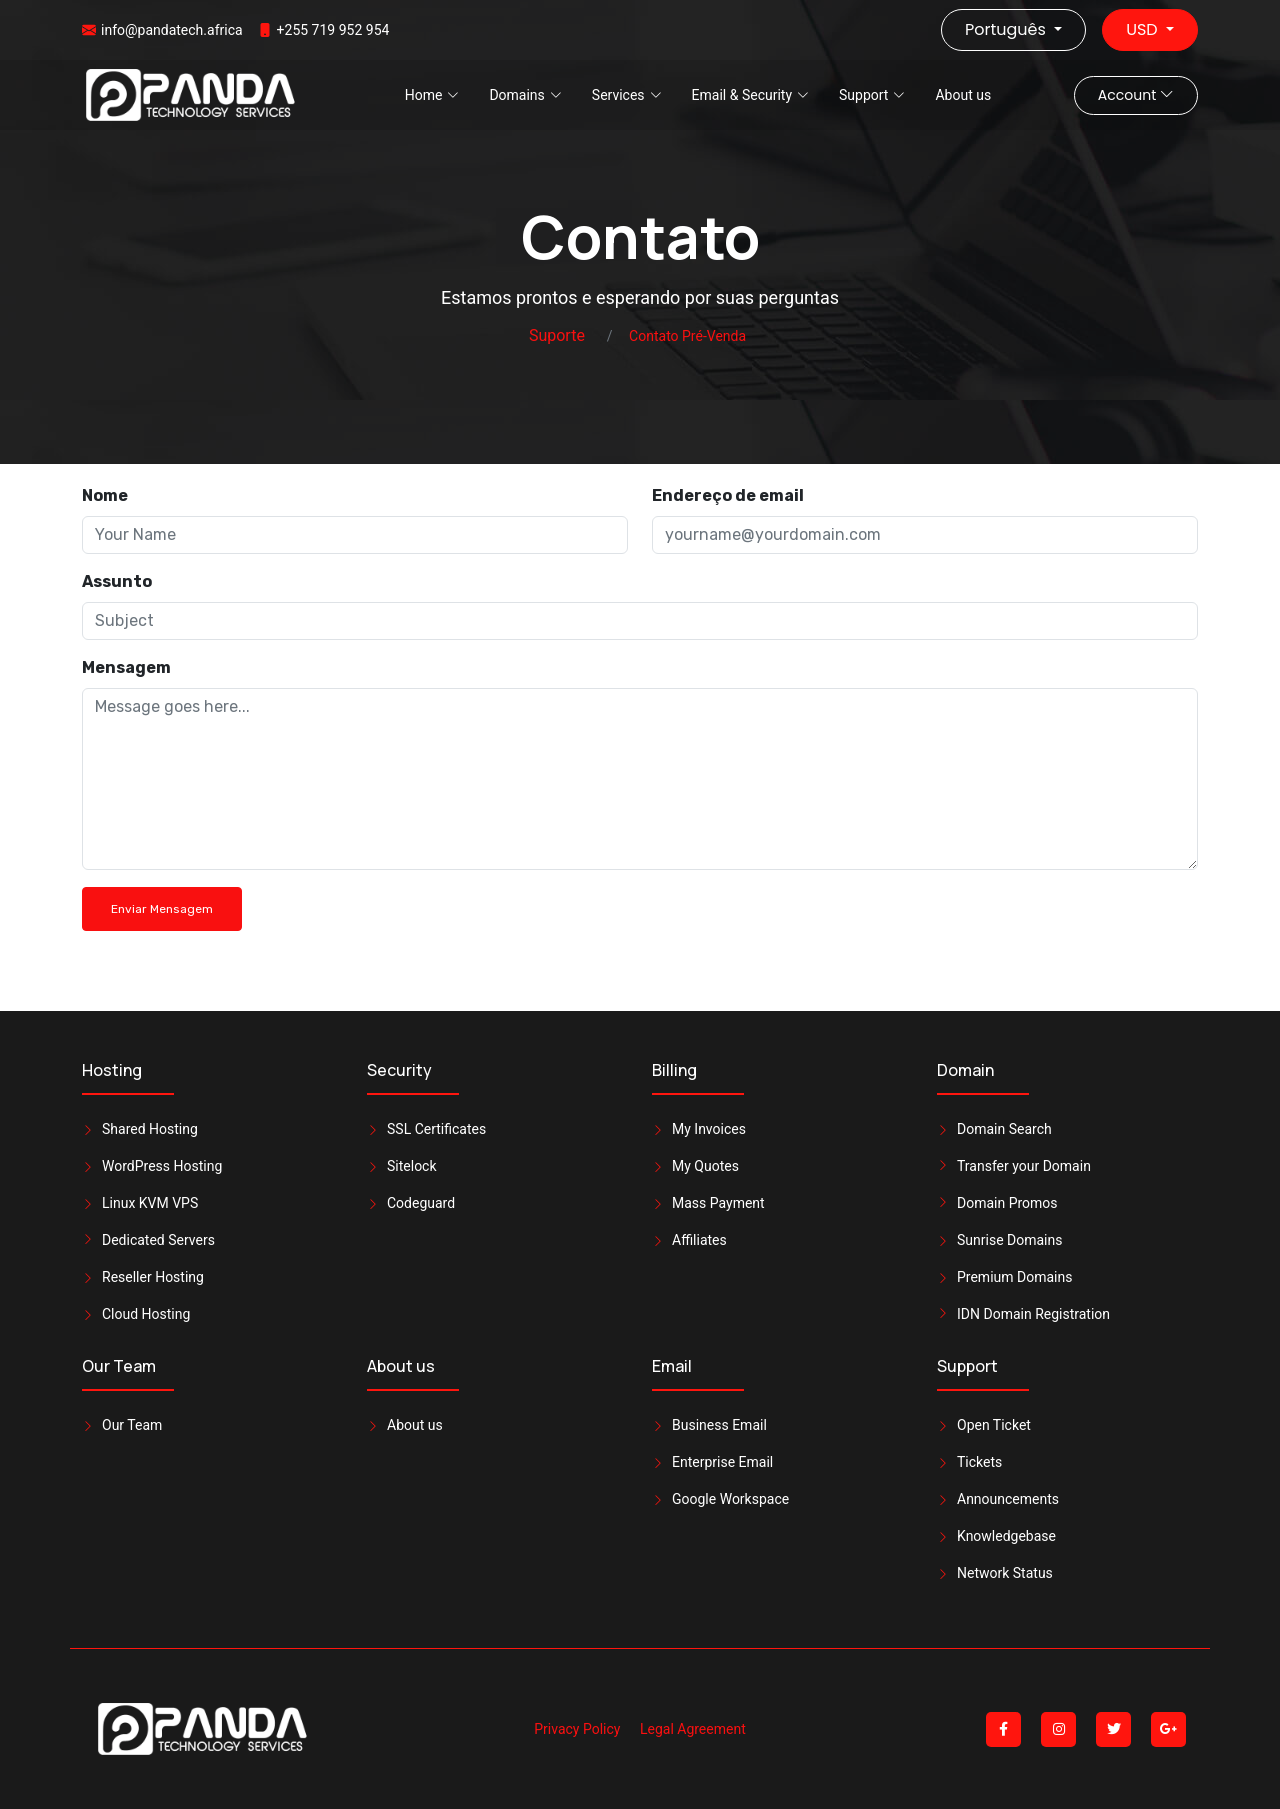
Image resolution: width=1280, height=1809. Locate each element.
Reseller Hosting (153, 1277)
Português (1007, 29)
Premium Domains (1014, 1277)
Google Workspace (730, 1499)
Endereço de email (728, 495)
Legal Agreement (693, 1729)
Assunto (117, 581)
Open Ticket (994, 1425)
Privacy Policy (577, 1729)
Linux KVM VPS (150, 1203)
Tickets (979, 1462)
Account (1136, 95)
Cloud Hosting (146, 1314)
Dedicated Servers (158, 1240)
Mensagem (126, 667)
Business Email (719, 1425)
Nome (105, 495)
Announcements (1008, 1499)
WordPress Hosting (162, 1166)
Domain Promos (1007, 1203)
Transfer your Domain (1024, 1166)
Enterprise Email (722, 1462)
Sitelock (412, 1166)
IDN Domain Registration (1033, 1314)
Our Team (132, 1425)
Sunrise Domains (1009, 1240)
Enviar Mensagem (162, 909)
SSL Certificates (436, 1129)
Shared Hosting (150, 1129)
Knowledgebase (1006, 1536)
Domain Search (1004, 1129)
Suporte (557, 335)
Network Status (1005, 1573)
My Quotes (705, 1166)
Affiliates (699, 1240)
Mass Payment (718, 1203)
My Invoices (709, 1129)
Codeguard (421, 1203)
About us (963, 95)
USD (1144, 29)
